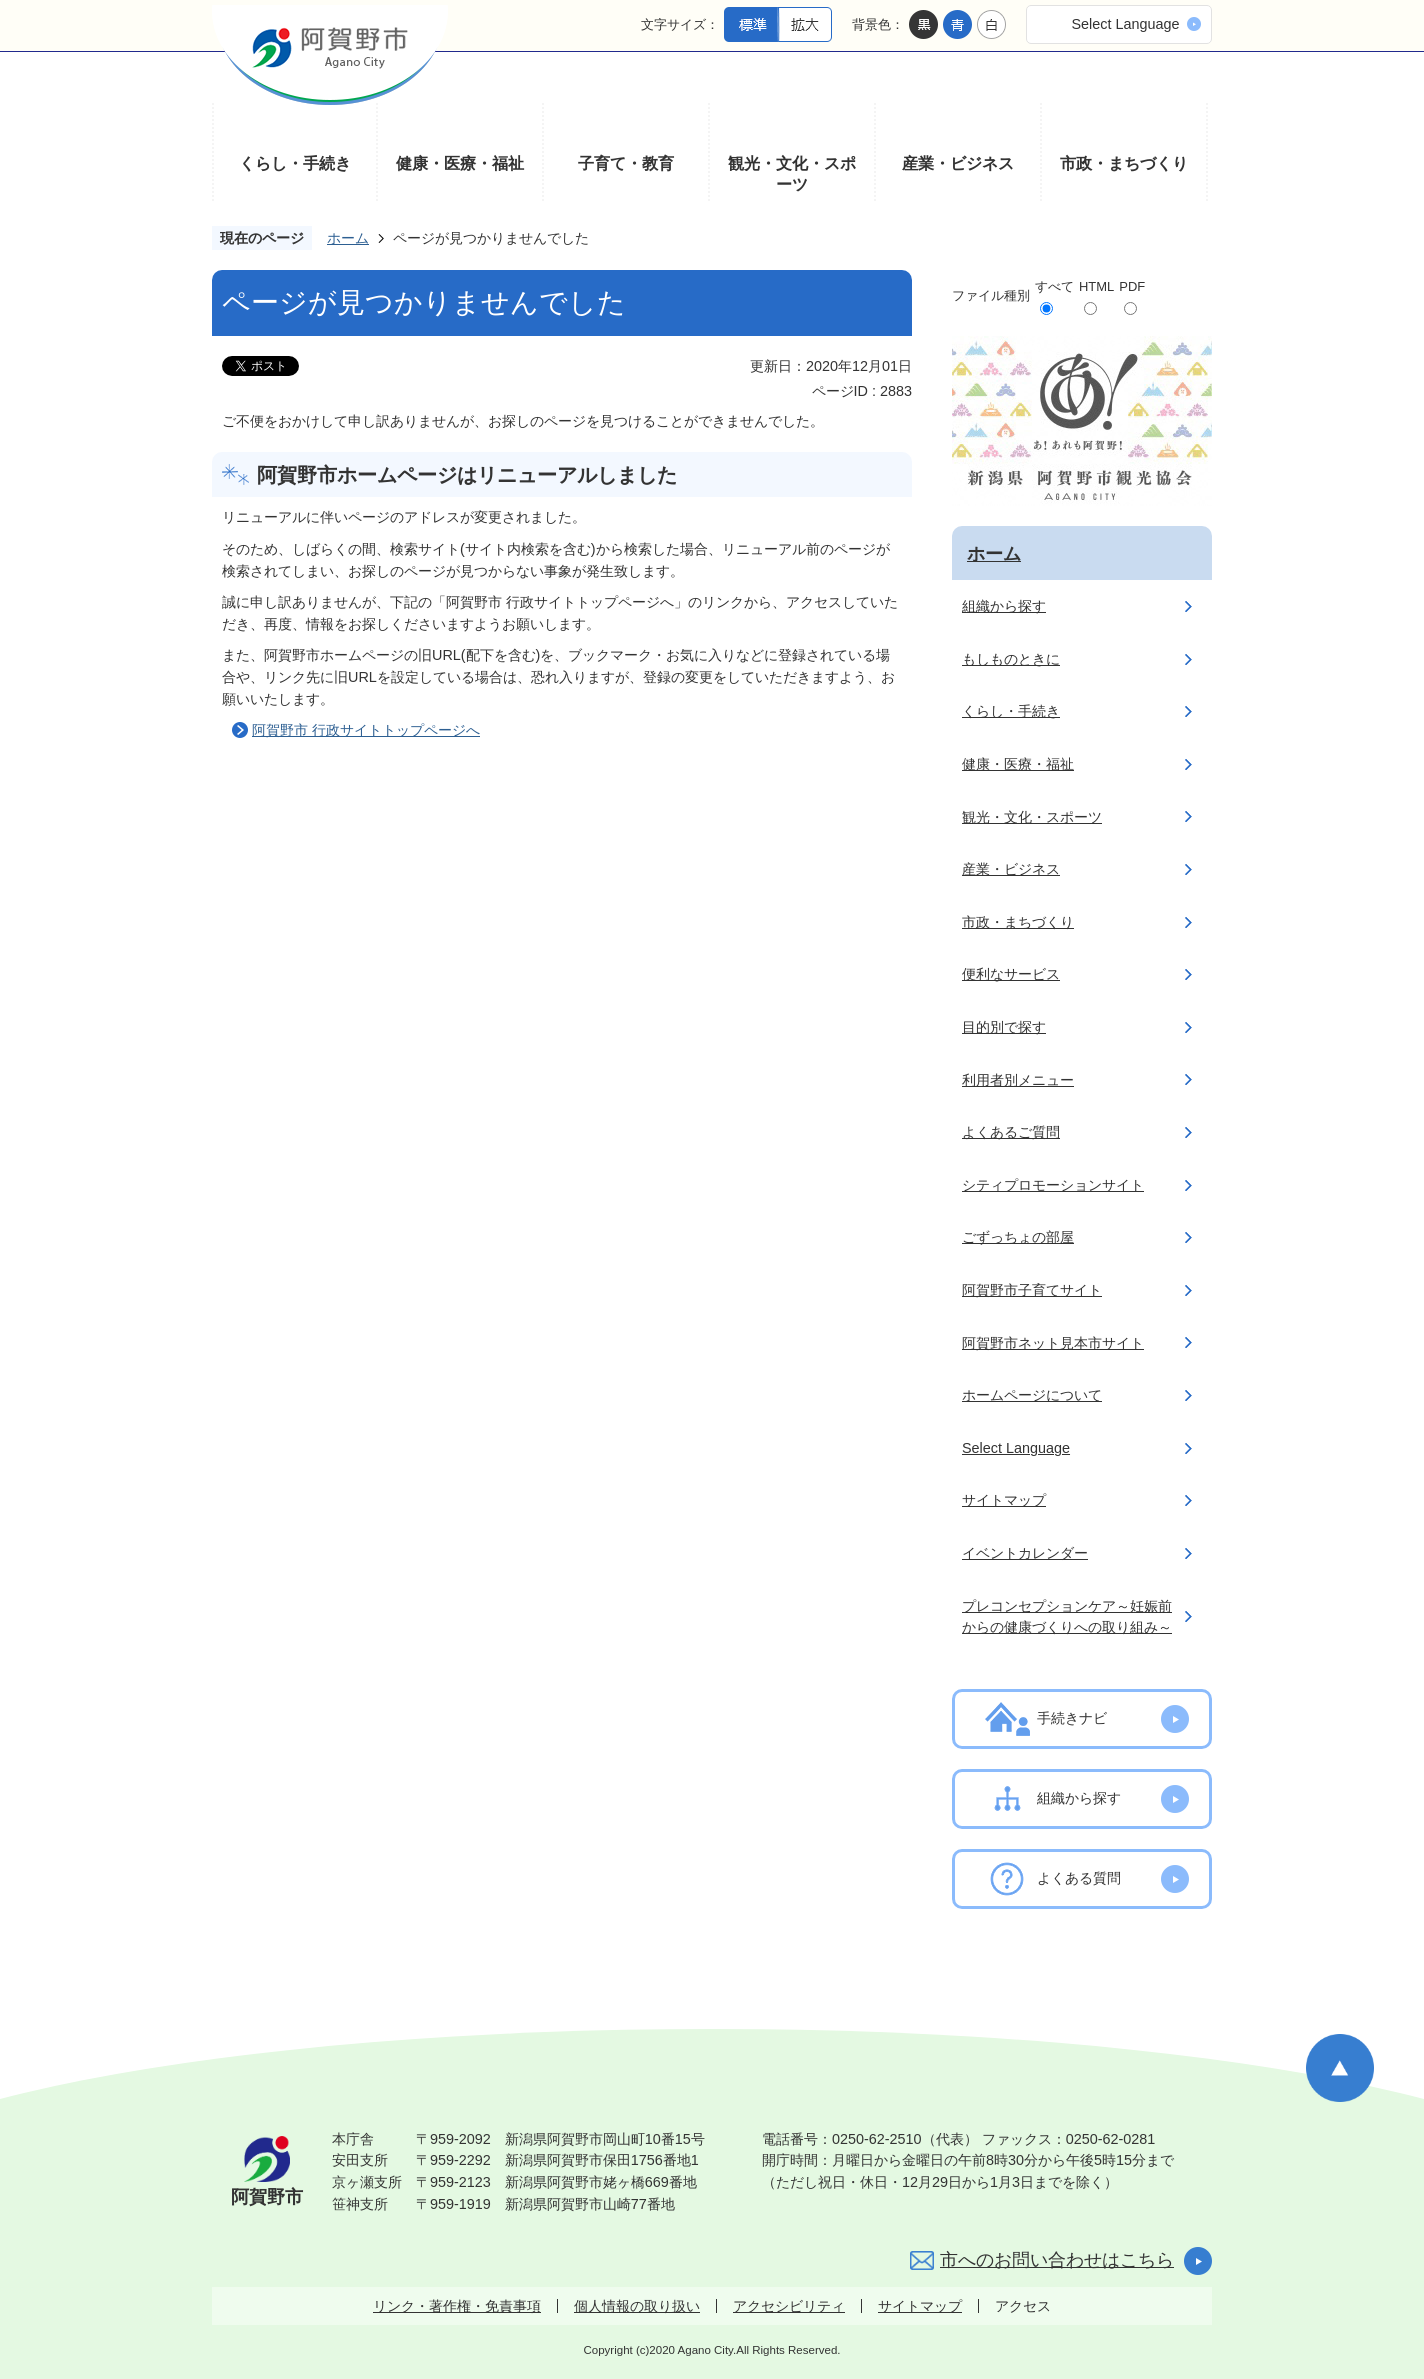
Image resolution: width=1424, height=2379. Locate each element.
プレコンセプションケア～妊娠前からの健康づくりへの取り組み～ (1067, 1617)
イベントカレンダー (1025, 1553)
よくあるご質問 (1011, 1132)
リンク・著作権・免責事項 (457, 2306)
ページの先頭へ (1340, 2068)
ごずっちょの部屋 (1018, 1237)
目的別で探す (1004, 1027)
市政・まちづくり (1124, 163)
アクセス (1023, 2306)
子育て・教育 (626, 163)
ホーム (348, 238)
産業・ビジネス (958, 163)
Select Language (1125, 24)
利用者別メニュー (1018, 1080)
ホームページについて (1032, 1395)
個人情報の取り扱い (637, 2306)
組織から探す (1004, 606)
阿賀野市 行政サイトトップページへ (366, 730)
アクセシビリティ (789, 2306)
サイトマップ (1004, 1500)
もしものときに (1011, 659)
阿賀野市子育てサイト (1032, 1290)
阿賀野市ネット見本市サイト (1053, 1343)
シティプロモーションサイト (1053, 1185)
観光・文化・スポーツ (792, 174)
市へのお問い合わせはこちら (1057, 2260)
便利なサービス (1011, 974)
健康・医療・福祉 (460, 163)
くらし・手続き (295, 163)
